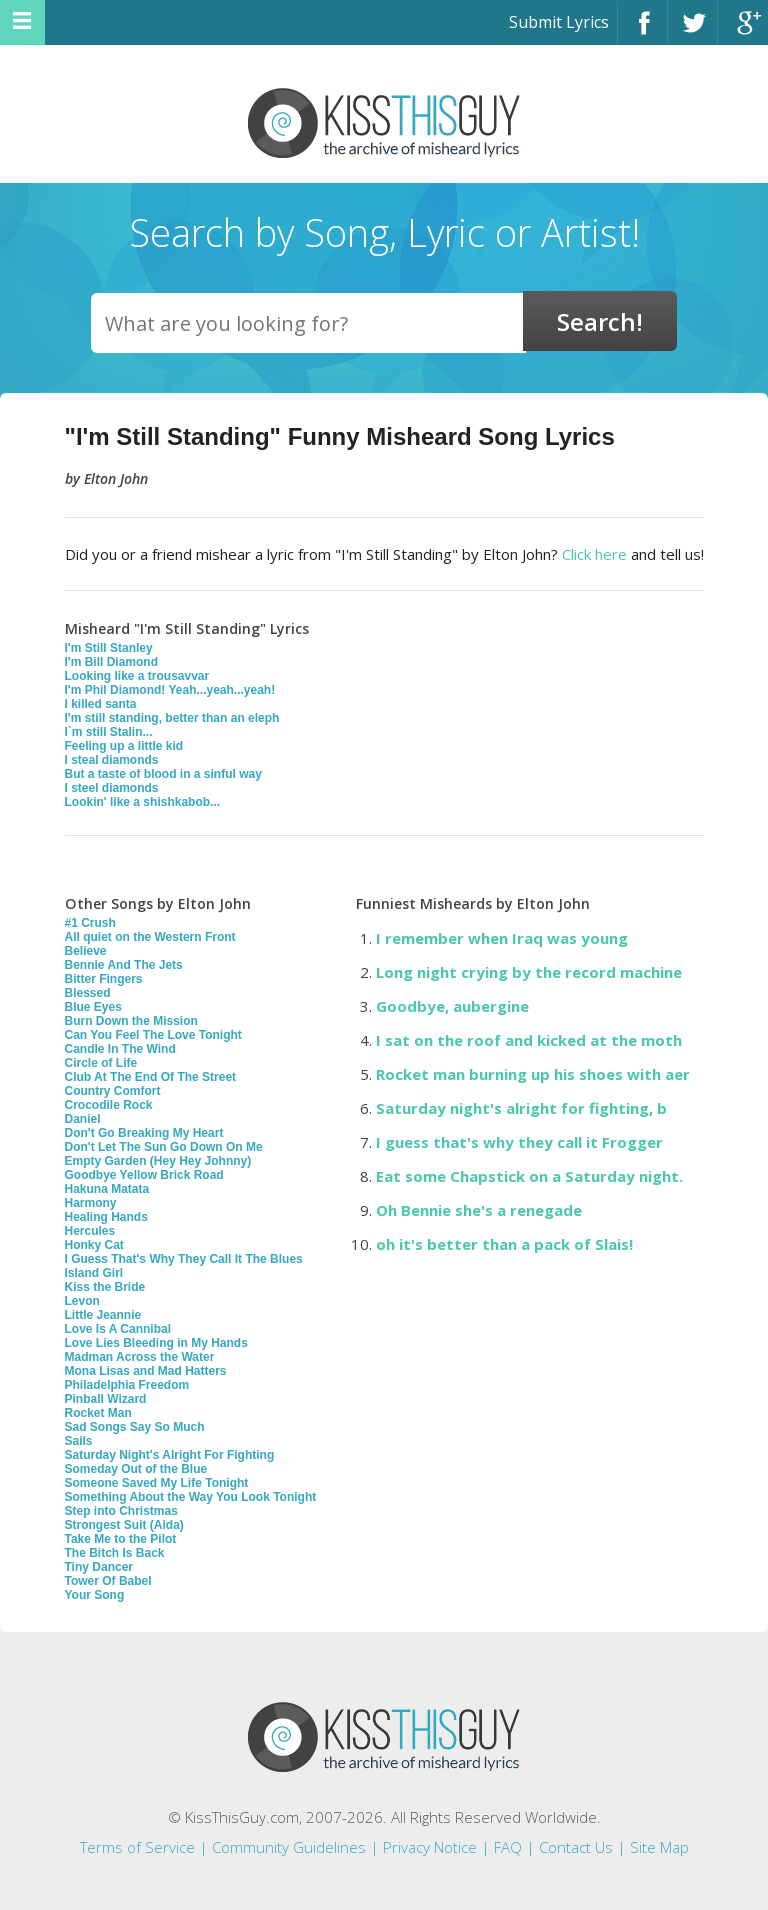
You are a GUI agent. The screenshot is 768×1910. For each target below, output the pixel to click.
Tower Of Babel (108, 1581)
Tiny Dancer (99, 1567)
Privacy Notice (430, 1847)
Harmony (91, 1203)
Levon (82, 1301)
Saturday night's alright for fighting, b (521, 1108)
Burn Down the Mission (131, 1021)
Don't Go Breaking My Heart (144, 1133)
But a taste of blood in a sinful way (163, 774)
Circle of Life (101, 1063)
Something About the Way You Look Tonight (191, 1497)
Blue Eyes (93, 1007)
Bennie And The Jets (124, 965)
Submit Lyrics (559, 22)
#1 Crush (90, 923)
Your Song (95, 1595)
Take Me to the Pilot (121, 1539)
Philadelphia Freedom (127, 1385)
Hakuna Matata (107, 1189)
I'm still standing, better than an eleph (172, 718)
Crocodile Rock (109, 1105)
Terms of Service (137, 1847)
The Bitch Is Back (115, 1553)
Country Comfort (113, 1091)
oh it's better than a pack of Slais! (504, 1244)
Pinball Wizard (106, 1399)
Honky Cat (94, 1245)
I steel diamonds (112, 788)
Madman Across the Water (140, 1357)
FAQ (508, 1847)
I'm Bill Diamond (112, 662)
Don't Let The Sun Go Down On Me (164, 1147)
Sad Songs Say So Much (135, 1427)
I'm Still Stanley (109, 648)
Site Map (659, 1847)
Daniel (83, 1119)
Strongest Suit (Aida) (124, 1525)
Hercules (90, 1231)
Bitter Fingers (104, 979)
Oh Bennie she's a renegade (479, 1210)
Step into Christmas (121, 1511)
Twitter (692, 31)
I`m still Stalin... (109, 732)
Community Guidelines (289, 1847)
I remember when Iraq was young (502, 938)
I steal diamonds (112, 760)
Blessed (88, 993)
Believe (86, 951)
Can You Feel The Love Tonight (153, 1035)
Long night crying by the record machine (529, 972)
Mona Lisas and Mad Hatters (146, 1371)
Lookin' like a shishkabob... (143, 802)
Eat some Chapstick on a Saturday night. (529, 1176)
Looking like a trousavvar (137, 676)
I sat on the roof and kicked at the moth (529, 1040)
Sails (79, 1441)
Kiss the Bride (105, 1287)
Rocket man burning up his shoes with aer (533, 1074)
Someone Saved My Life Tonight (157, 1483)
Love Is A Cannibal (118, 1329)
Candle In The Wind (120, 1049)
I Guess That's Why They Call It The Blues (184, 1259)
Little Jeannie (103, 1315)
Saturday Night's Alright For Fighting (170, 1455)
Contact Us (576, 1847)
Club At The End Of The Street (151, 1077)
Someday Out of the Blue (136, 1469)
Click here (594, 554)
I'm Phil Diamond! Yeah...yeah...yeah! (170, 690)
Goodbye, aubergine (452, 1006)
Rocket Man (98, 1413)
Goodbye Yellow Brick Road (144, 1175)
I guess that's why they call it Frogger (519, 1142)
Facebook (642, 31)
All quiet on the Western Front (150, 937)
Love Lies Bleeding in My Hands (156, 1343)
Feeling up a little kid (124, 746)
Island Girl (94, 1273)
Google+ (743, 31)
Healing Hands (106, 1217)
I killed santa (101, 704)
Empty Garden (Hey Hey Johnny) (158, 1161)
